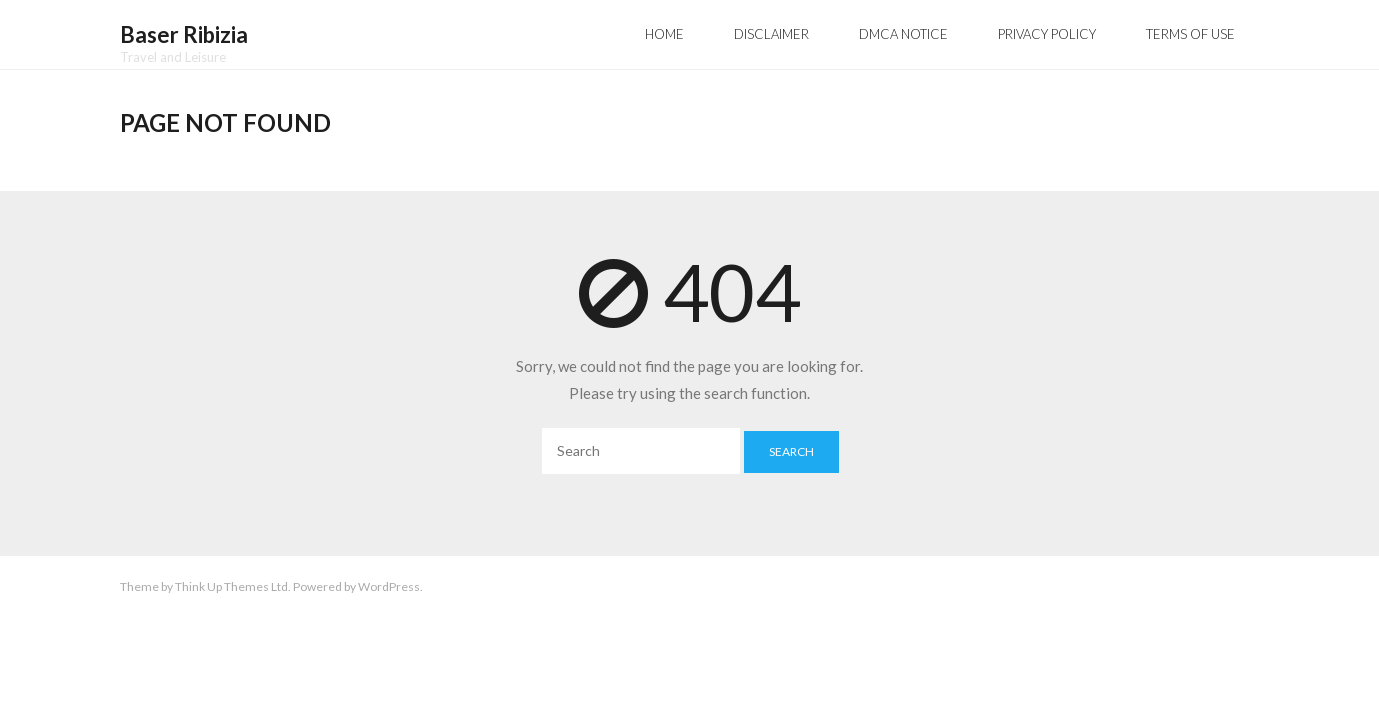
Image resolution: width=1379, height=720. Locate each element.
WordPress (389, 586)
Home (664, 34)
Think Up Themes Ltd (231, 586)
